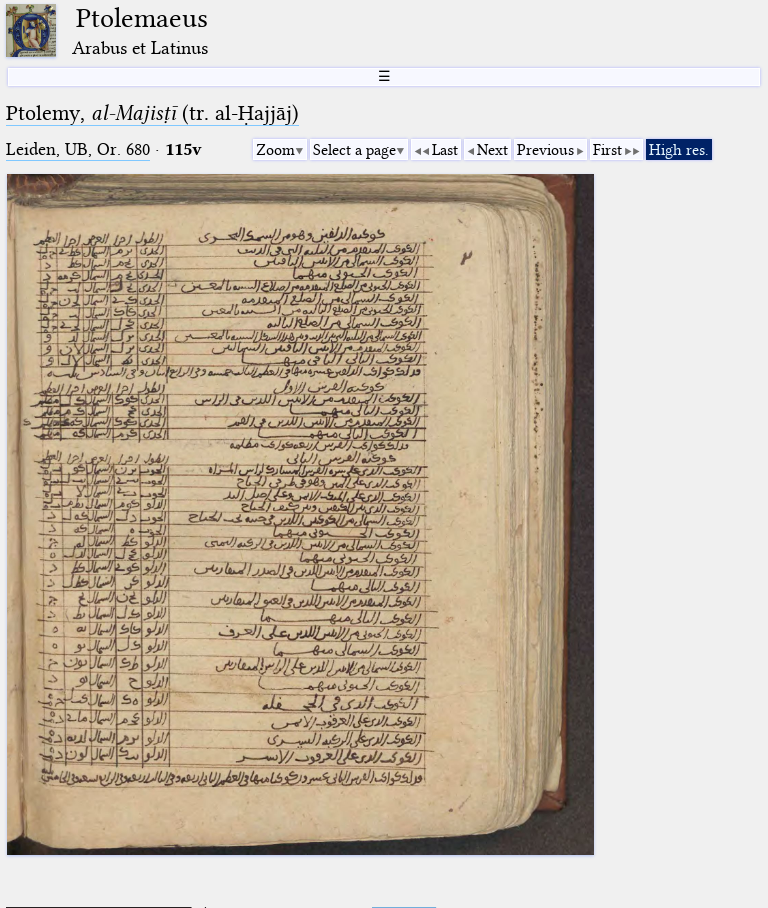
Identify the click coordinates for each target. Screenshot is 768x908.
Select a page (354, 150)
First (607, 150)
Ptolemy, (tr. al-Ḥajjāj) (152, 113)
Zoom (275, 150)
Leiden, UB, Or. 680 (78, 149)
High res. (679, 150)
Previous (545, 150)
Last (445, 150)
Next (492, 150)
